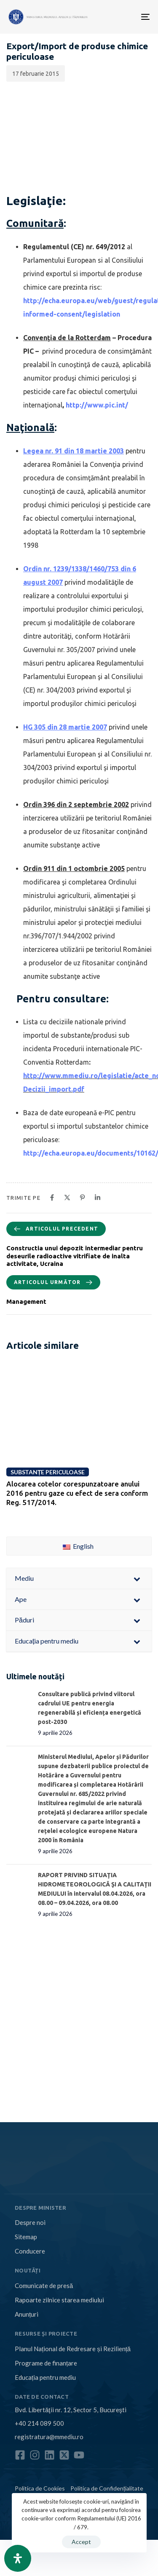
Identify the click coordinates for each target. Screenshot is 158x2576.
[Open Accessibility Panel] (17, 2558)
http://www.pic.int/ (97, 405)
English (78, 1546)
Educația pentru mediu (45, 2377)
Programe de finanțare (46, 2363)
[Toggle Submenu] (137, 1578)
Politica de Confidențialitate (106, 2488)
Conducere (30, 2251)
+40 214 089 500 (39, 2423)
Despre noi (30, 2222)
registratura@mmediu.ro (49, 2436)
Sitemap (26, 2236)
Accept (81, 2541)
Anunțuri (26, 2314)
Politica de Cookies (40, 2488)
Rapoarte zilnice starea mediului (59, 2300)
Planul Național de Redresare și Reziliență (73, 2348)
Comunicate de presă (44, 2285)
